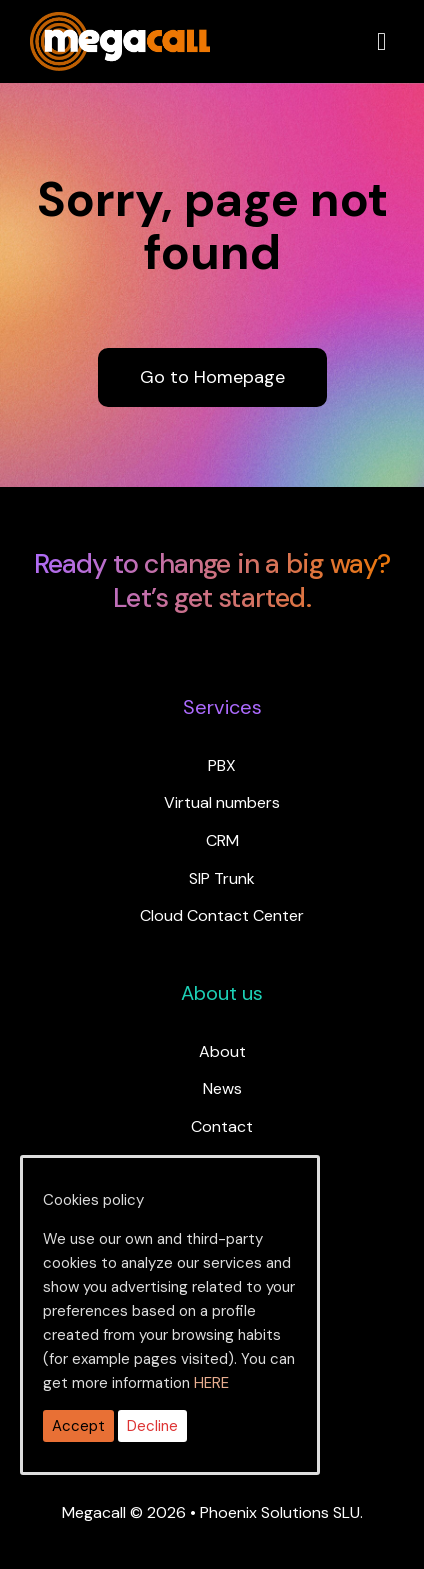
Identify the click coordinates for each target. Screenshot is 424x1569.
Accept (78, 1426)
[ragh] (120, 24)
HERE (211, 1383)
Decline (152, 1426)
